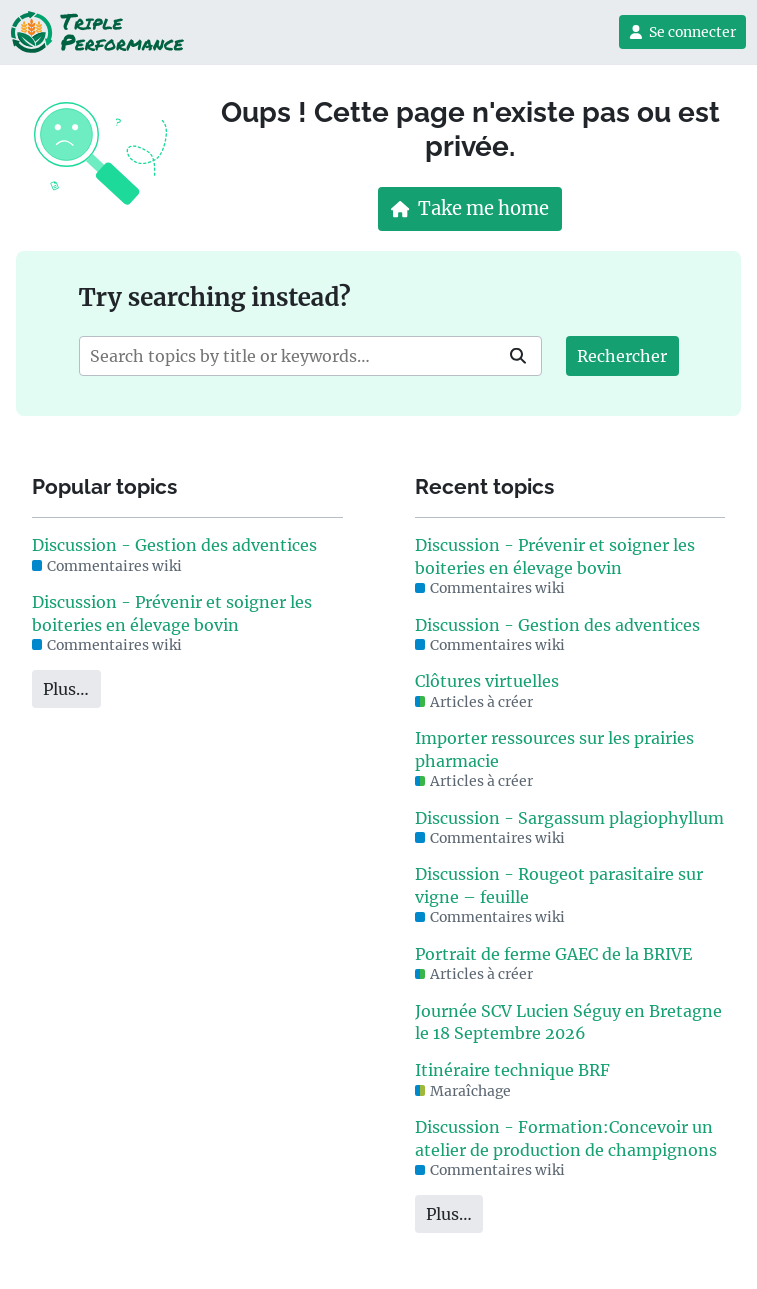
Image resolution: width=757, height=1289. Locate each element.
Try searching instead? (215, 297)
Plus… (66, 689)
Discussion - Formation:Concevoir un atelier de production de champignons (566, 1138)
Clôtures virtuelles (487, 681)
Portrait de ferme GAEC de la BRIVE (553, 954)
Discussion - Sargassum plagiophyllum (569, 818)
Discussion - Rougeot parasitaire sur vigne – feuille (559, 885)
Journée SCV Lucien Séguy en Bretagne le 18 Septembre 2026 (568, 1022)
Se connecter (682, 32)
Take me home (470, 208)
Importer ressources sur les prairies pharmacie (554, 749)
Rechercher (622, 356)
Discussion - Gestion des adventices (174, 545)
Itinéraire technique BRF (512, 1070)
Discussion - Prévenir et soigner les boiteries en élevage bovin (172, 613)
